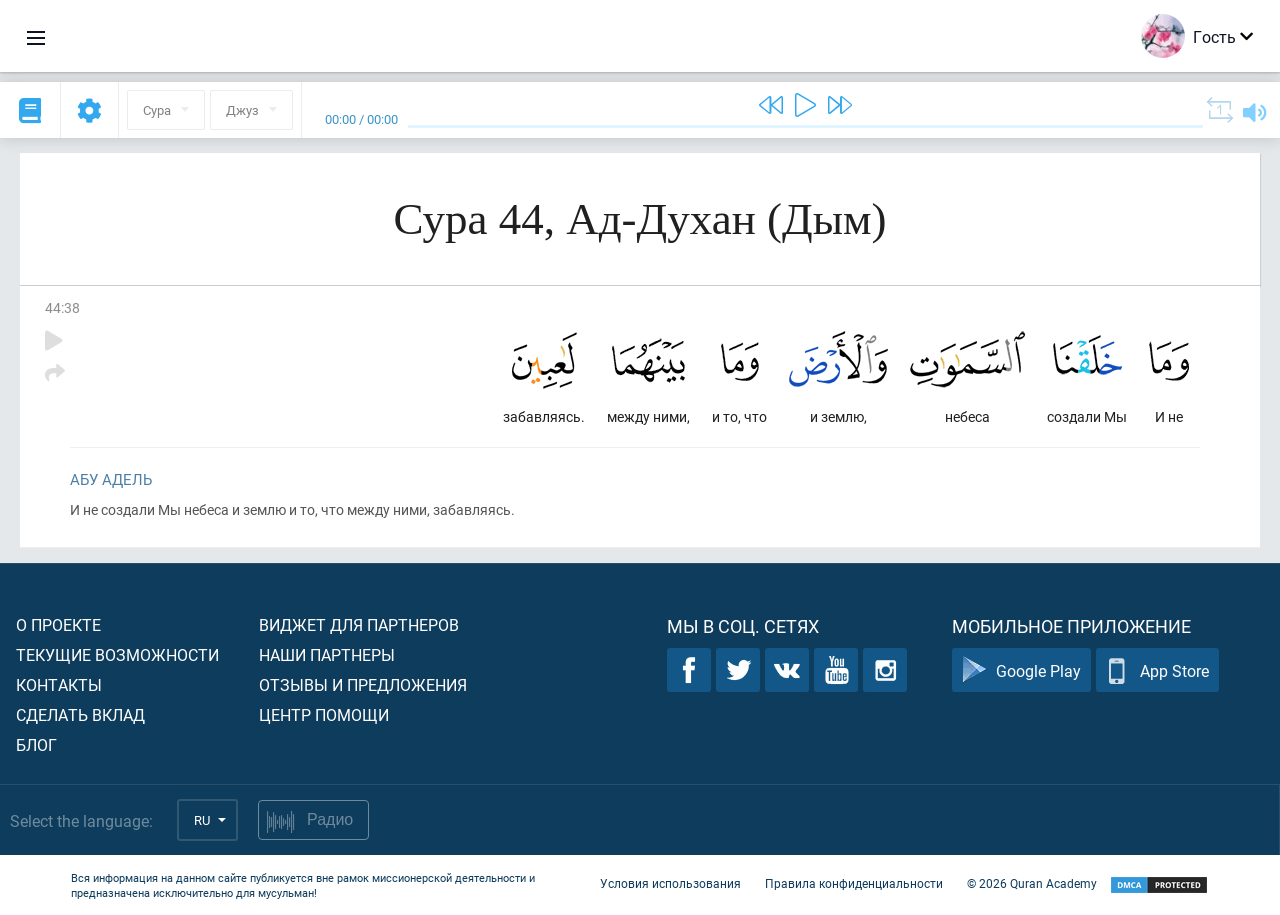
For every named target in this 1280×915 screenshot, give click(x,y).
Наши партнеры (327, 654)
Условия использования (670, 883)
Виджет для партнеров (359, 624)
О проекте (58, 624)
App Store (1157, 670)
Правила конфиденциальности (854, 883)
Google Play (1021, 670)
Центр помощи (324, 714)
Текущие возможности (117, 654)
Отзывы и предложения (363, 684)
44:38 (62, 307)
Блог (36, 744)
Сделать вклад (80, 714)
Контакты (59, 684)
